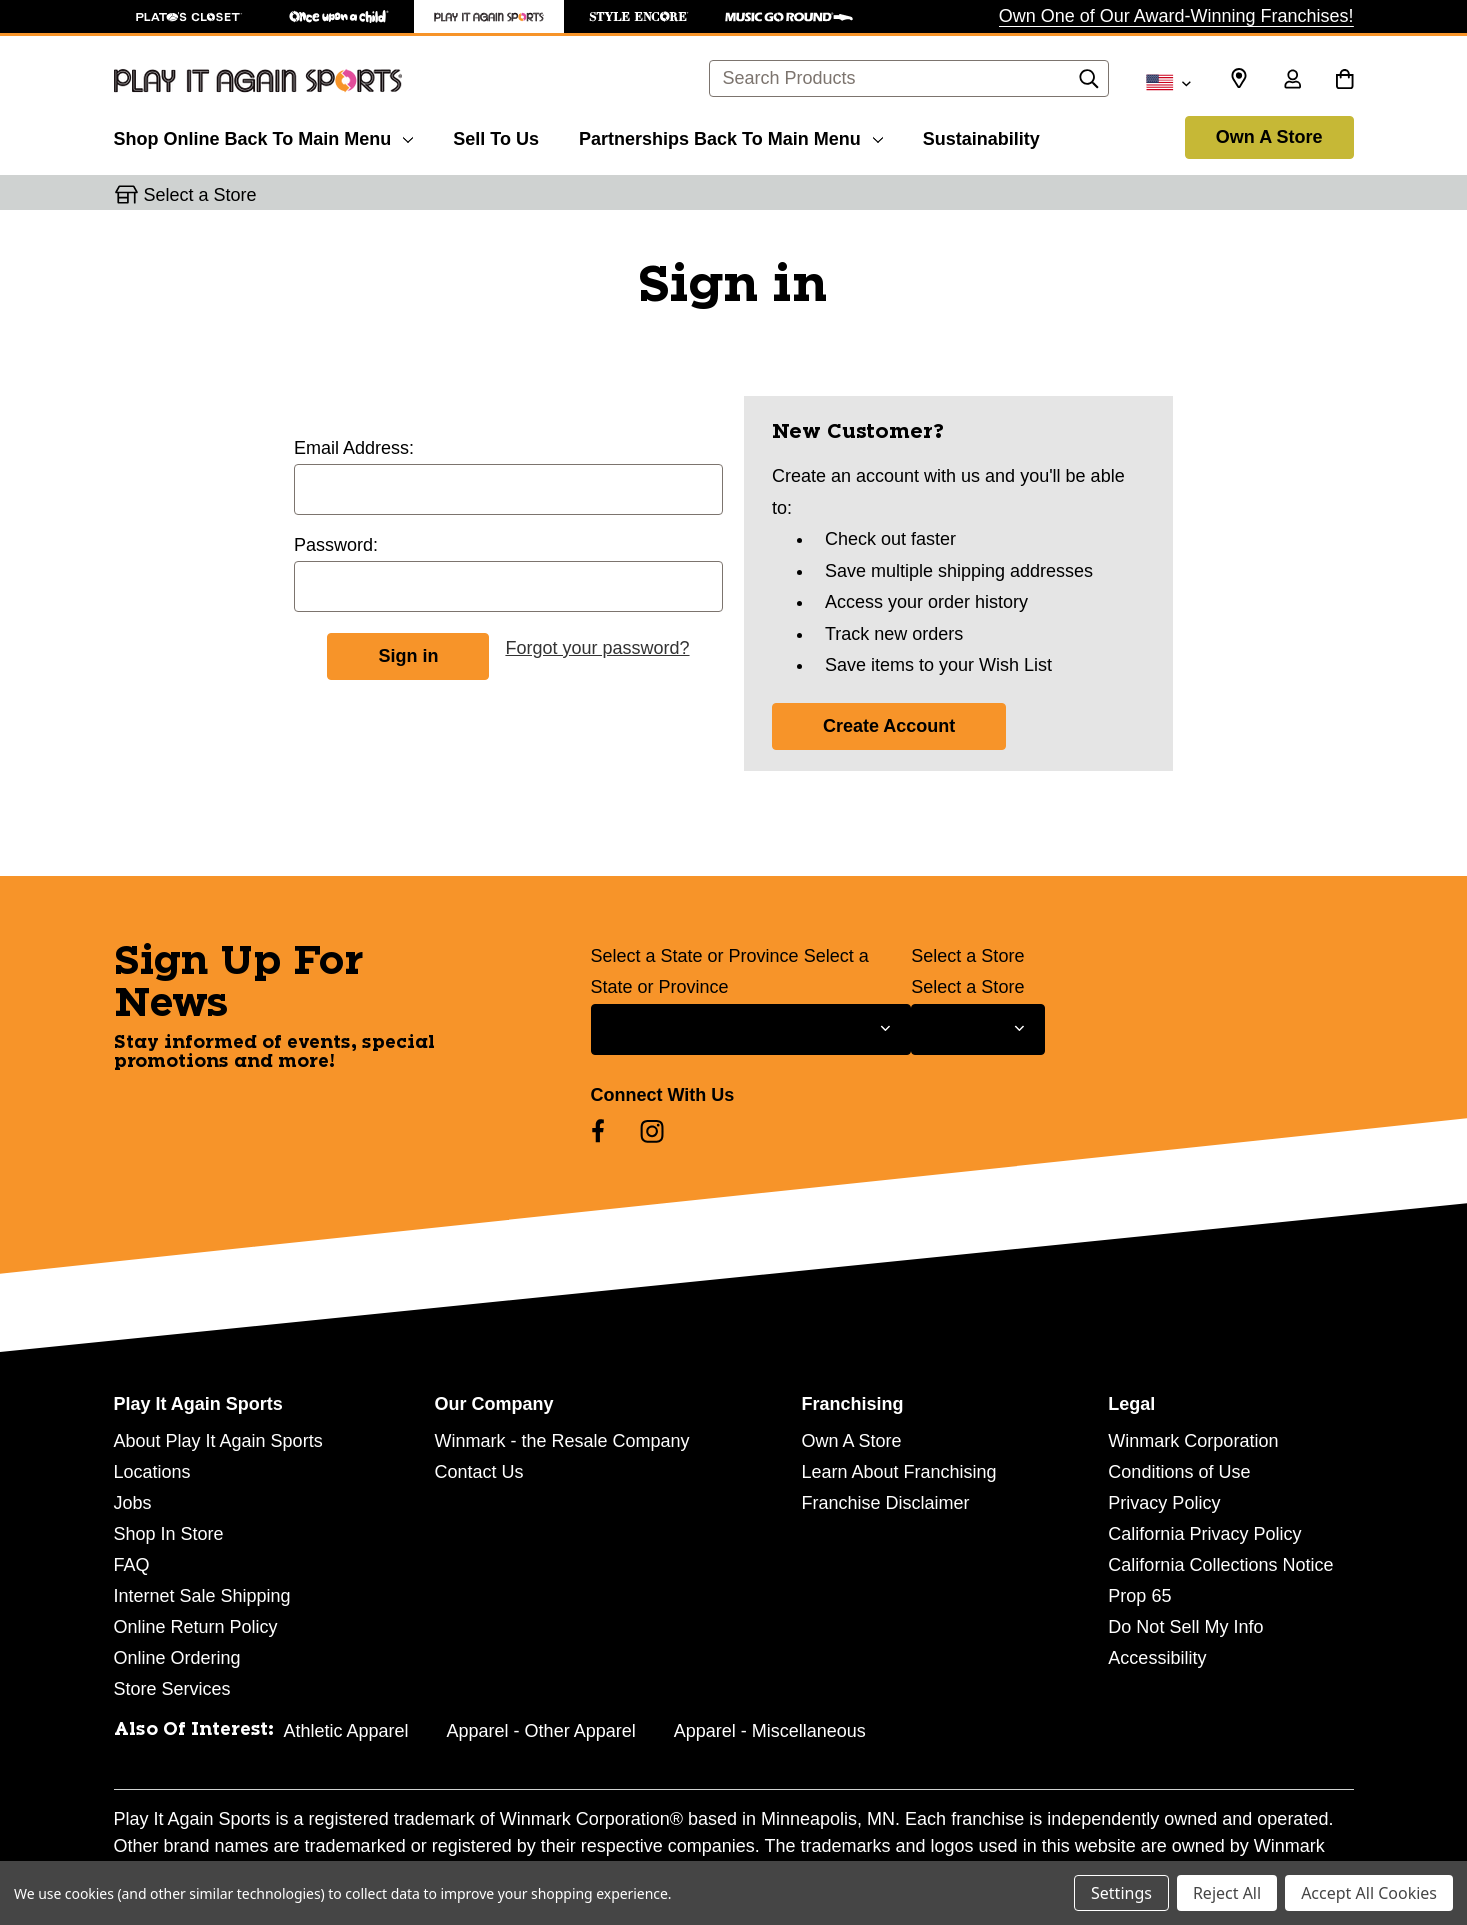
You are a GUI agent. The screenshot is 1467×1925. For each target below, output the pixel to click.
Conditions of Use (1179, 1472)
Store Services (172, 1689)
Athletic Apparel (346, 1731)
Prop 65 (1139, 1596)
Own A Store (1269, 137)
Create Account (889, 726)
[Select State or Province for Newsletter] (751, 1029)
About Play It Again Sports (218, 1441)
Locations (152, 1472)
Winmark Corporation (1193, 1441)
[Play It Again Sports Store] (489, 16)
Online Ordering (177, 1658)
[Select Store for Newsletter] (977, 1029)
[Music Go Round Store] (789, 16)
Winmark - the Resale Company (561, 1441)
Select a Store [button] (200, 195)
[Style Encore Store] (639, 16)
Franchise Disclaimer (885, 1503)
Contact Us (478, 1472)
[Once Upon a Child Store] (339, 16)
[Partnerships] (731, 136)
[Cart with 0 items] (1344, 81)
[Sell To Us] (496, 136)
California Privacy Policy (1204, 1534)
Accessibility (1157, 1658)
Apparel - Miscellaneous (770, 1731)
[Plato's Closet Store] (189, 16)
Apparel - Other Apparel (541, 1731)
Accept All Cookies (1369, 1893)
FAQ (132, 1565)
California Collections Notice (1220, 1565)
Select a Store (967, 956)
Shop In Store (169, 1534)
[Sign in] (1293, 81)
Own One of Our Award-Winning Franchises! (1176, 16)
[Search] (1089, 84)
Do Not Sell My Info (1185, 1627)
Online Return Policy (196, 1627)
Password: (336, 545)
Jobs (133, 1503)
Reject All (1227, 1893)
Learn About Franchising (898, 1472)
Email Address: (354, 448)
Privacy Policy (1164, 1503)
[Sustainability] (981, 136)
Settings (1121, 1893)
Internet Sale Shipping (202, 1596)
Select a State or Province (695, 956)
